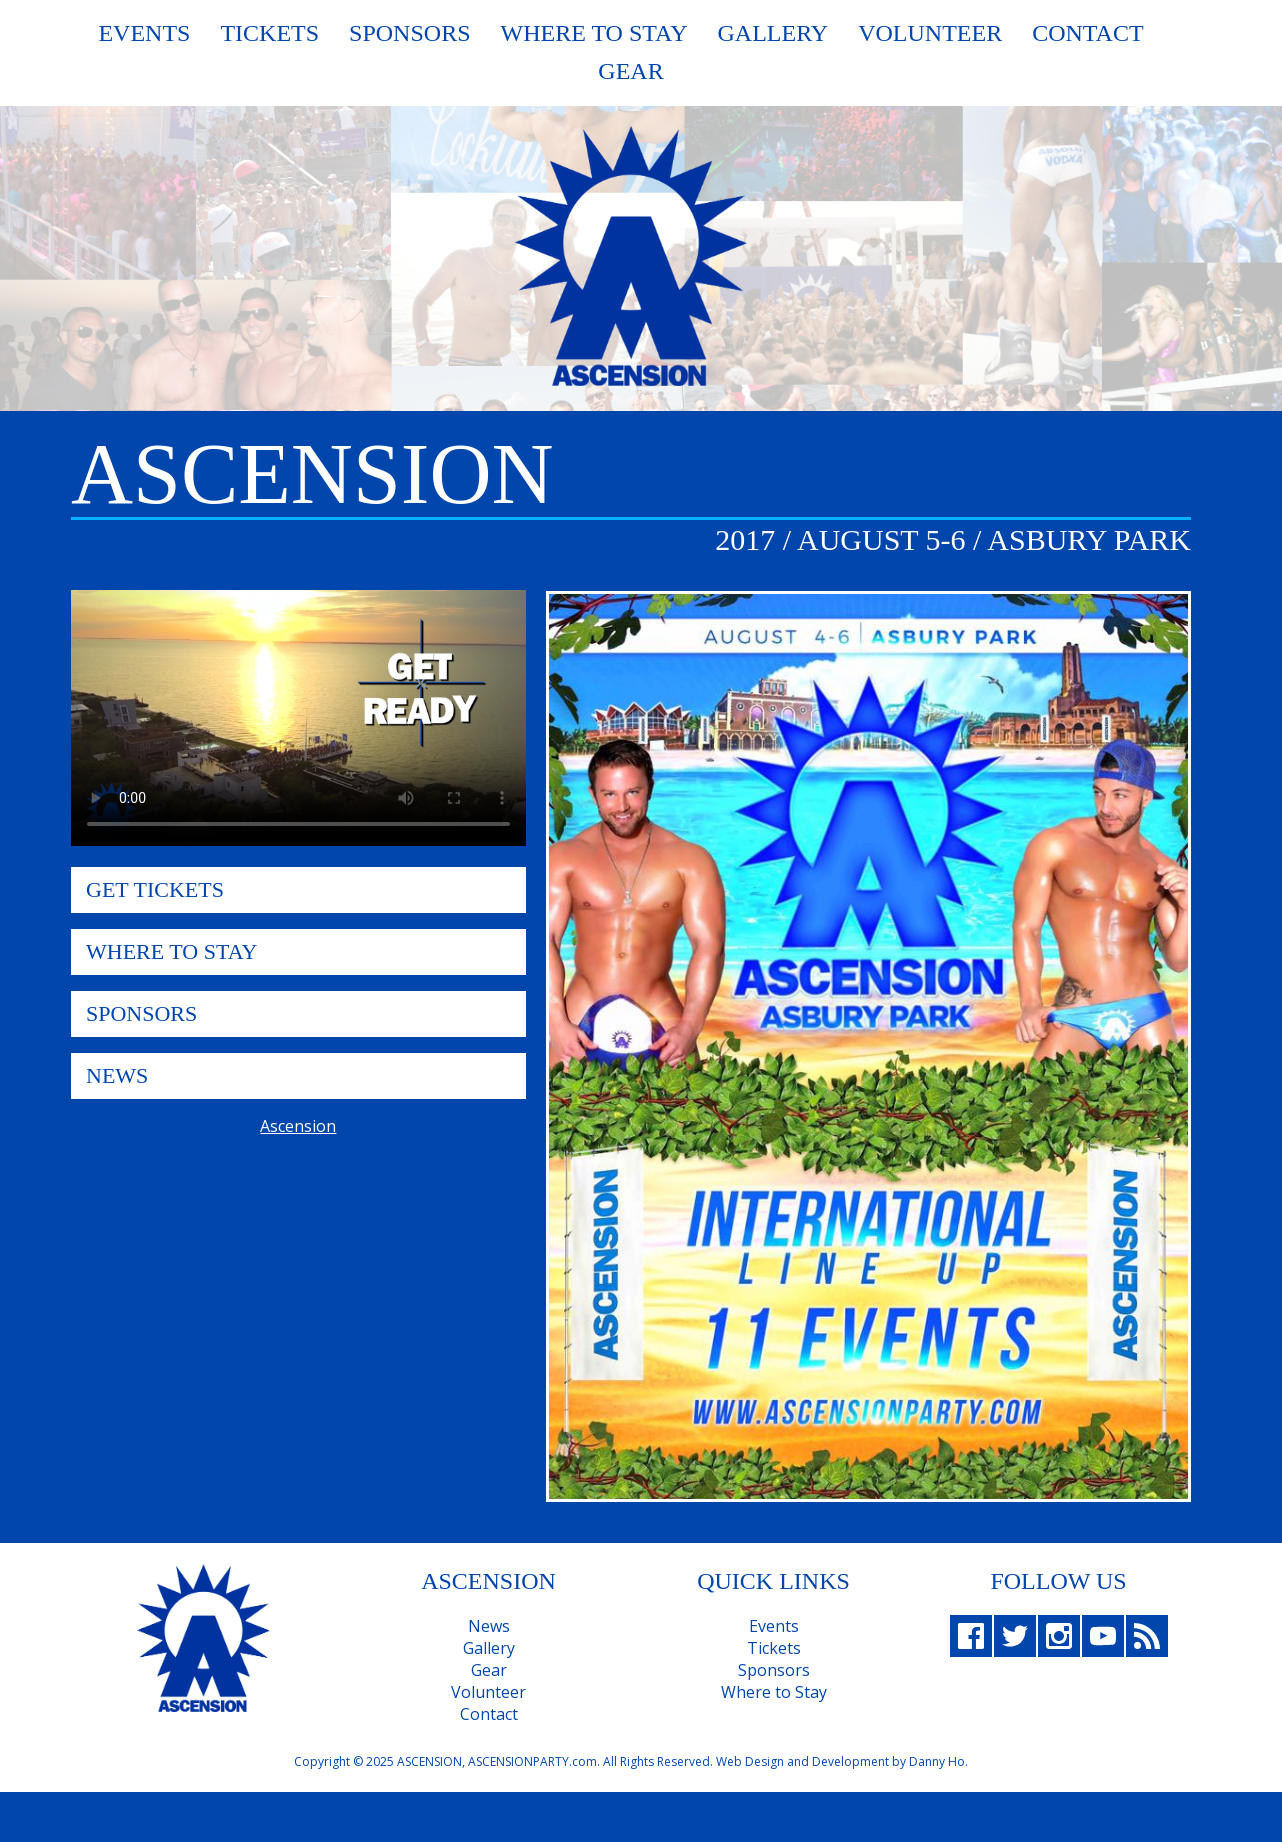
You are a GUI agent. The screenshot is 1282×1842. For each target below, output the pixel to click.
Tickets (269, 33)
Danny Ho (937, 1761)
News (117, 1075)
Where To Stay (594, 33)
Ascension (298, 1126)
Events (144, 33)
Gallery (772, 33)
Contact (1087, 33)
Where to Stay (774, 1692)
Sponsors (409, 33)
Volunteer (930, 33)
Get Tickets (155, 889)
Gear (630, 71)
